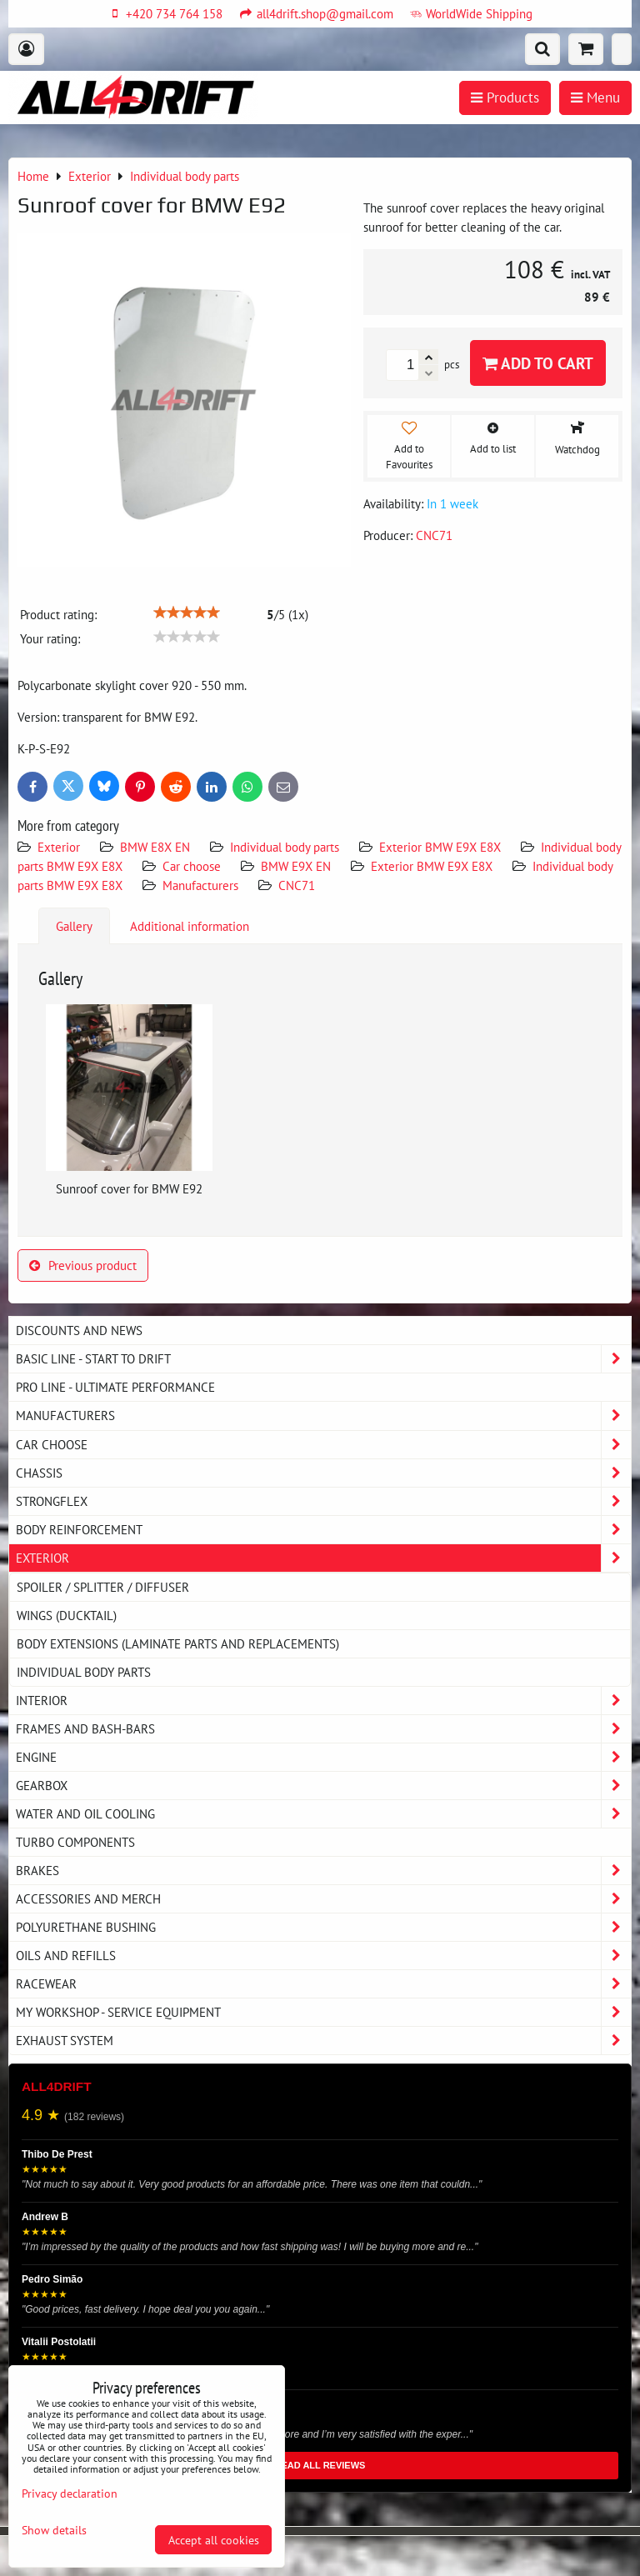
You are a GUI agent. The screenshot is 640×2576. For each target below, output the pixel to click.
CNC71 (296, 885)
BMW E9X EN (296, 866)
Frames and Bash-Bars (323, 1729)
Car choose (191, 866)
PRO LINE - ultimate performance (115, 1386)
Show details (54, 2530)
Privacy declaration (70, 2493)
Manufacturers (200, 885)
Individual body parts (284, 846)
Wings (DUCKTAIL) (67, 1615)
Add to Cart (537, 363)
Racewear (323, 1984)
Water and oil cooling (323, 1814)
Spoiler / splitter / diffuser (103, 1586)
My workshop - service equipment (323, 2012)
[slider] (186, 612)
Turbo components (75, 1841)
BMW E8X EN (155, 846)
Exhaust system (323, 2040)
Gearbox (323, 1785)
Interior (323, 1700)
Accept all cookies (213, 2540)
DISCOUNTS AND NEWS (79, 1330)
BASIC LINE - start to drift (323, 1359)
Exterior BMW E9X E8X (440, 846)
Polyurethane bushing (323, 1927)
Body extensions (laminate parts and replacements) (178, 1643)
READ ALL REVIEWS (320, 2465)
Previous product (83, 1265)
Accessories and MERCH (323, 1899)
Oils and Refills (323, 1955)
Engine (323, 1757)
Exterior (59, 846)
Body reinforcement (323, 1529)
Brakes (323, 1870)
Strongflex (323, 1501)
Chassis (323, 1473)
